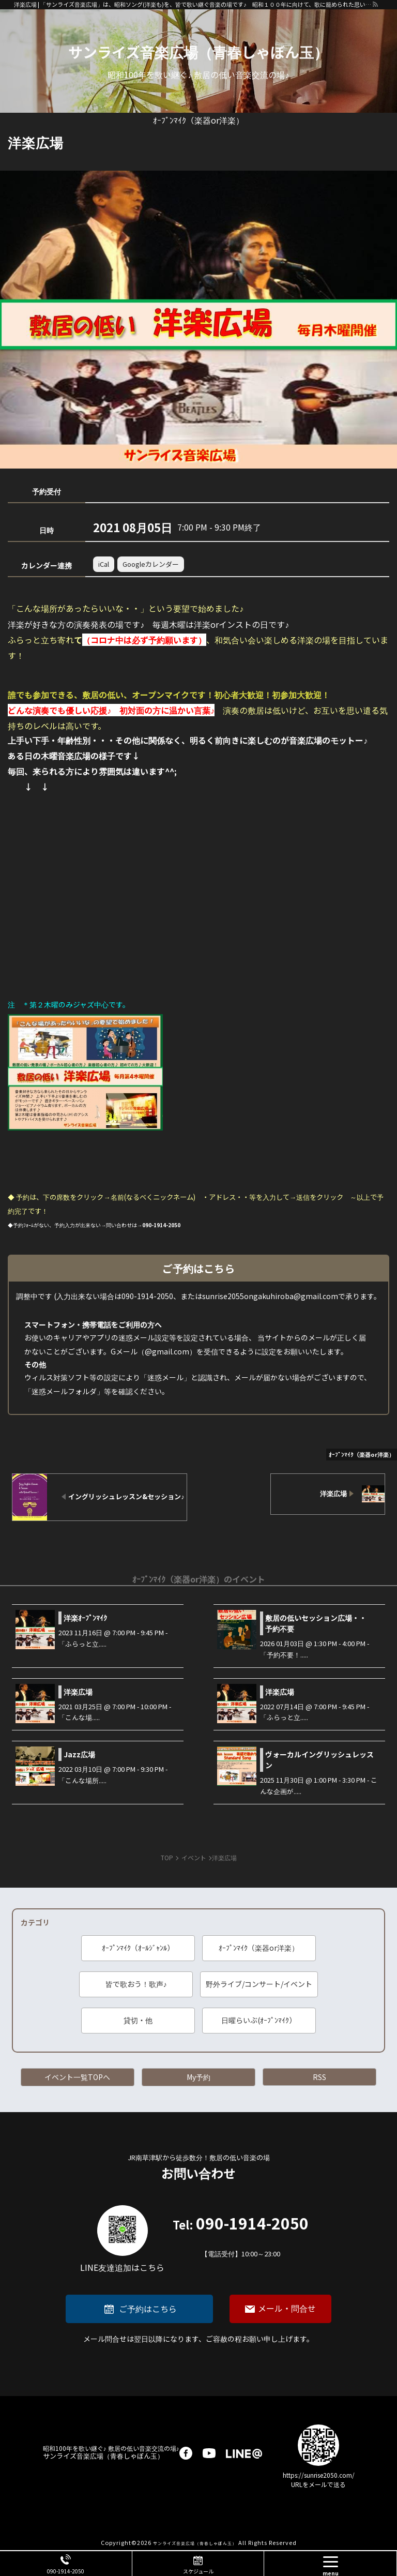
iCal (103, 564)
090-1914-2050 (241, 2237)
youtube (209, 2453)
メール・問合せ (287, 2308)
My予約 (198, 2077)
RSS (319, 2077)
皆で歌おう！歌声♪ (136, 1984)
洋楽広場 (78, 1691)
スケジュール (198, 2571)
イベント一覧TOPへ (77, 2077)
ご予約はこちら (148, 2308)
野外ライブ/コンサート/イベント (259, 1984)
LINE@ (244, 2453)
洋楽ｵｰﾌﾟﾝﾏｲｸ (85, 1618)
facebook (185, 2453)
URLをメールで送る (318, 2484)
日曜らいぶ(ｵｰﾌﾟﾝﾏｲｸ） (258, 2020)
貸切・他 (138, 2020)
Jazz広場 (79, 1754)
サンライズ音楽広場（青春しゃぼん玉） (198, 51)
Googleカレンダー (151, 564)
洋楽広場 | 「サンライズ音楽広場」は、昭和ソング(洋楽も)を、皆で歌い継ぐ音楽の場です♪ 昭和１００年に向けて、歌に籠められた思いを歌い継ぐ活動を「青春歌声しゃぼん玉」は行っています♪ (193, 4)
